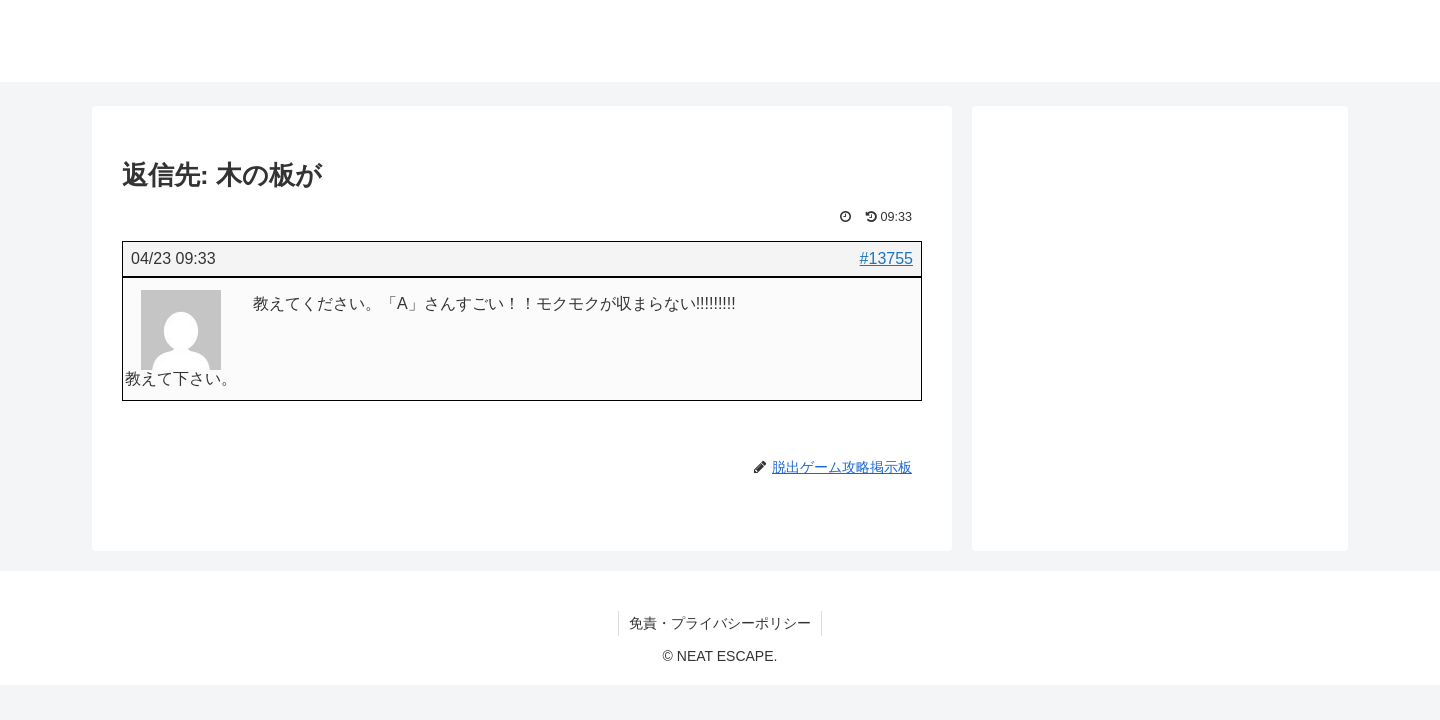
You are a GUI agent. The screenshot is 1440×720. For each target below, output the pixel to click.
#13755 (886, 258)
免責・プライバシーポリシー (720, 623)
